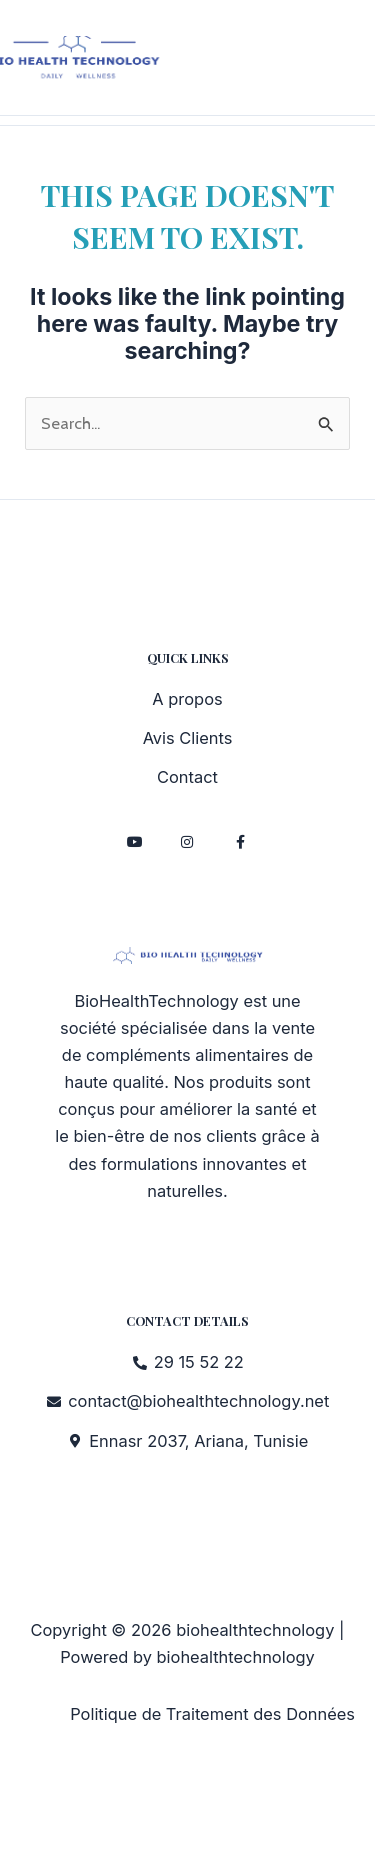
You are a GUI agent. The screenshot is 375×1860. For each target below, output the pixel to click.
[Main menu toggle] (353, 62)
